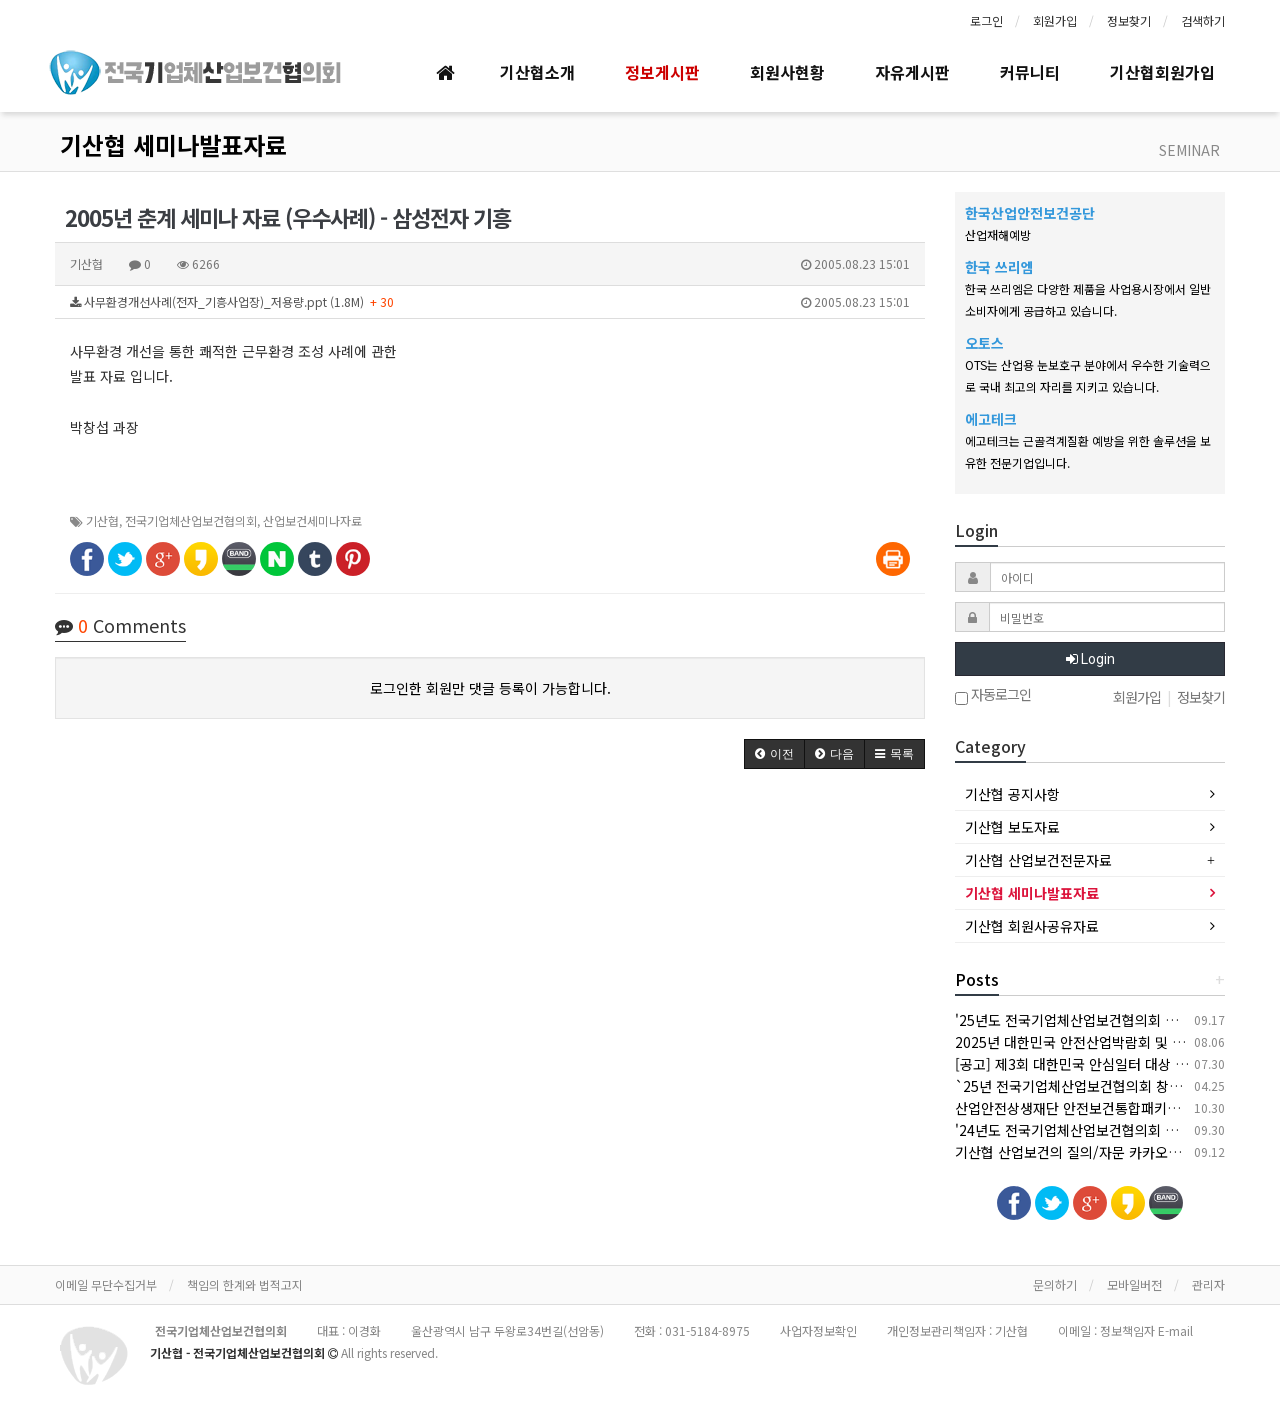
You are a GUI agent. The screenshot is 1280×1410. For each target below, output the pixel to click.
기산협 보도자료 (1012, 827)
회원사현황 (787, 72)
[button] (774, 754)
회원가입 (1055, 20)
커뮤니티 (1030, 72)
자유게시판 (912, 72)
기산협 (102, 520)
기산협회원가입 (1162, 72)
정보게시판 (662, 72)
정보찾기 (1129, 20)
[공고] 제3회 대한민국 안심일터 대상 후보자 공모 (1099, 1064)
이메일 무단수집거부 (106, 1284)
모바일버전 (1134, 1284)
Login (1090, 659)
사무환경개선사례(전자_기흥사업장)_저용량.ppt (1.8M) (490, 302)
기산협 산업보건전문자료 (1038, 860)
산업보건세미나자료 (312, 520)
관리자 (1208, 1284)
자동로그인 (993, 696)
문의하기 (1055, 1284)
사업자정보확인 (818, 1330)
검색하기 (1203, 20)
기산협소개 (537, 72)
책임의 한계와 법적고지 (245, 1284)
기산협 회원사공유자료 (1032, 926)
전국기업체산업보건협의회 (191, 520)
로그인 (986, 20)
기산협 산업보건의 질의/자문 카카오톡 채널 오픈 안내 (1113, 1152)
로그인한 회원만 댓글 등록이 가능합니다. (490, 688)
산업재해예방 (998, 234)
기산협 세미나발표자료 (173, 144)
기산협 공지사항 (1012, 794)
